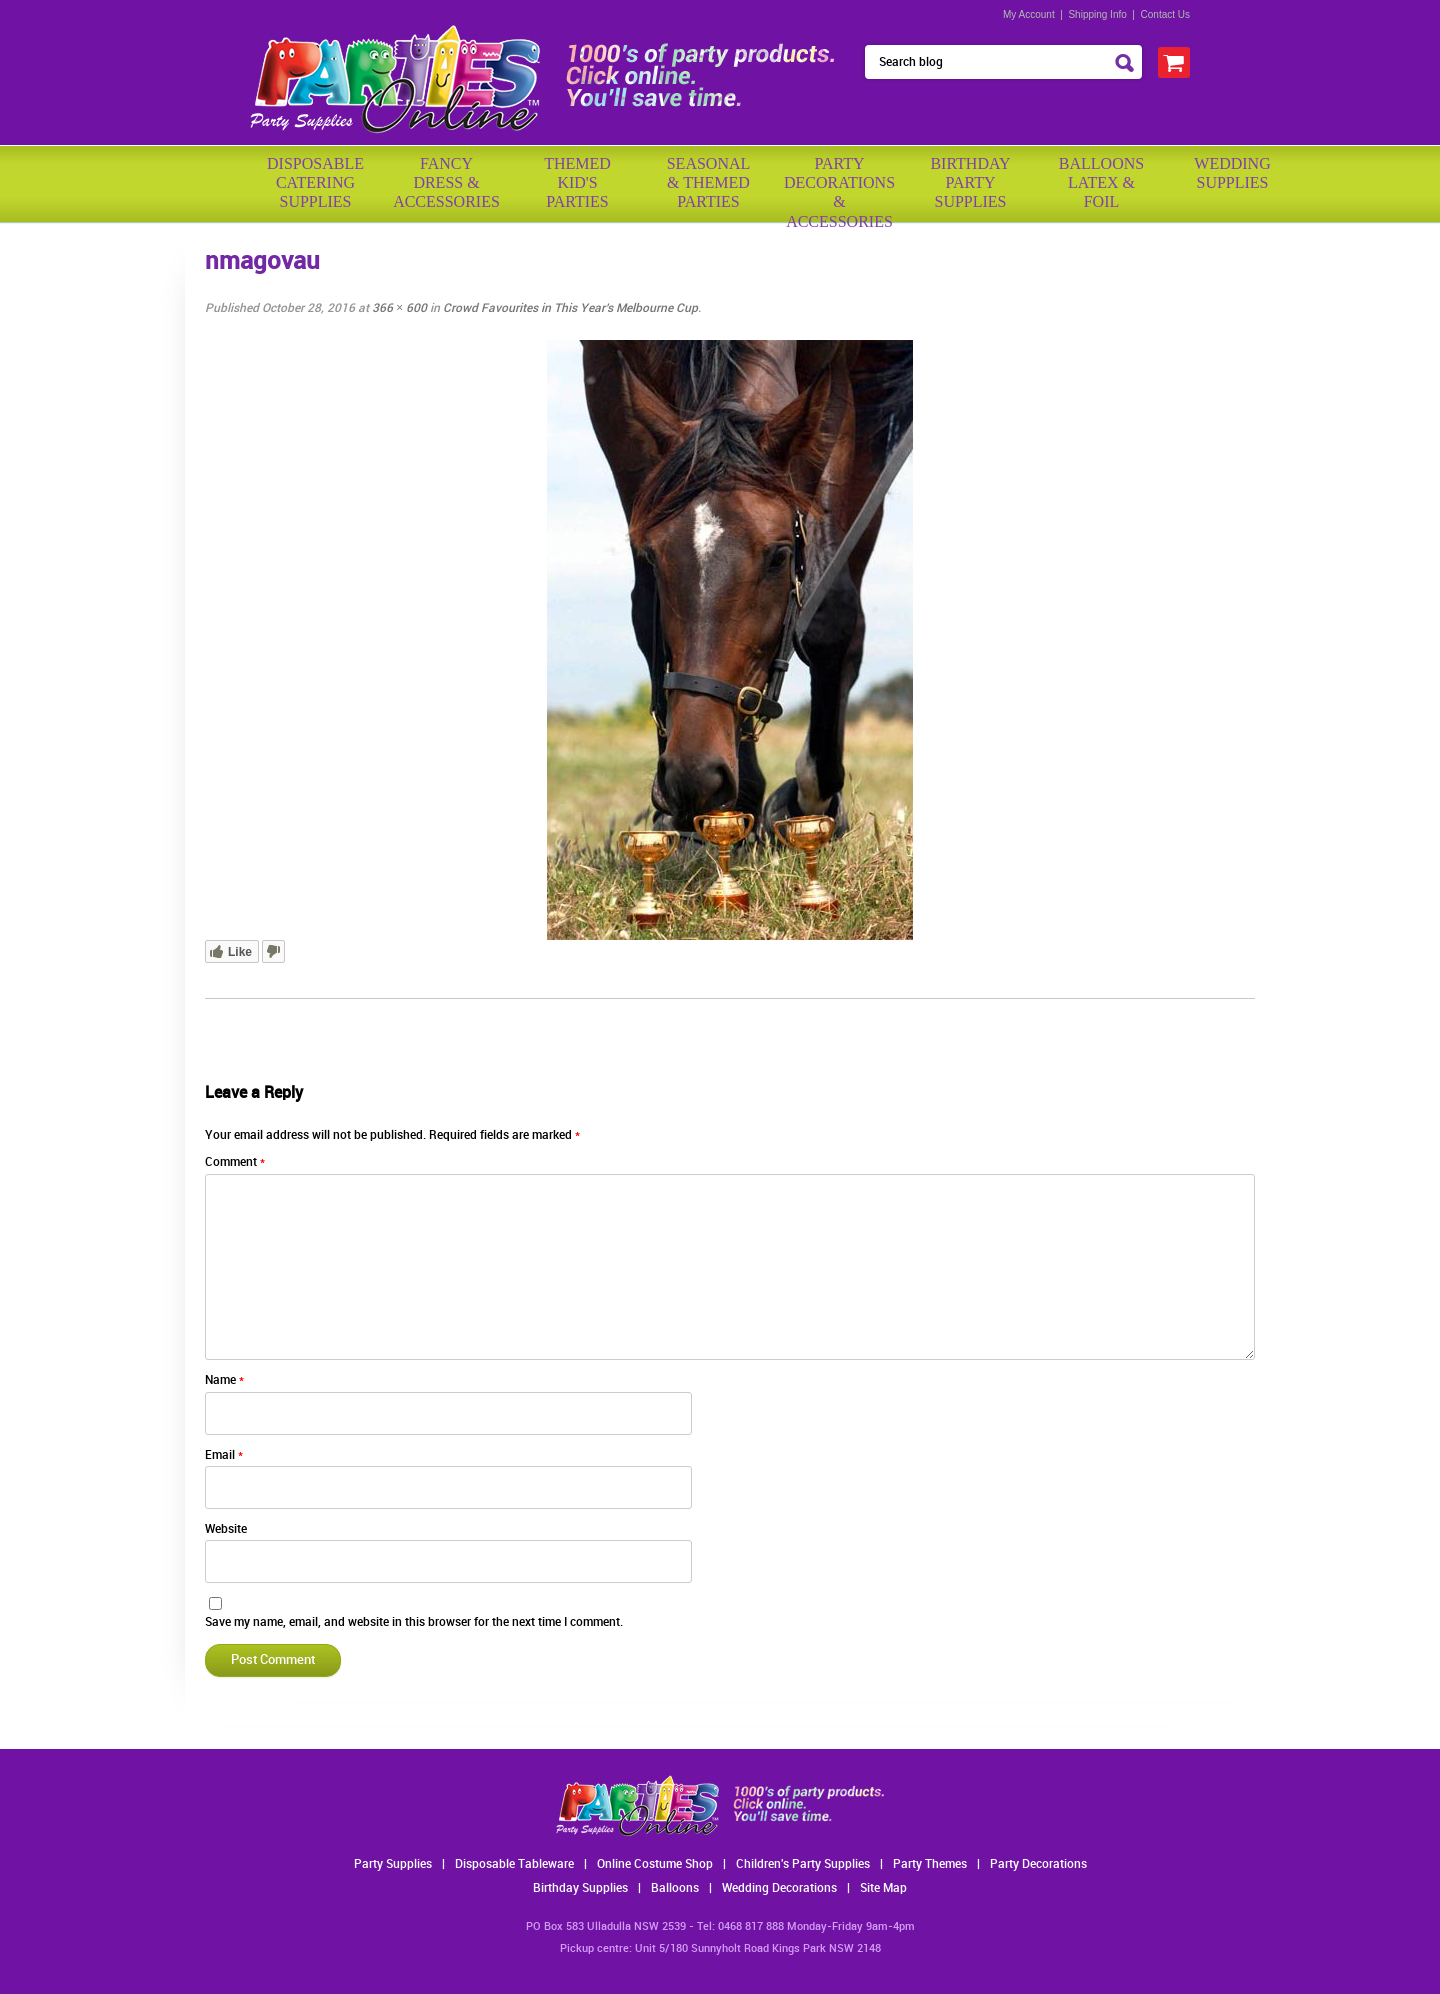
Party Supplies (393, 1864)
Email (224, 1455)
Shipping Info (1097, 14)
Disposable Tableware (514, 1864)
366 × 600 (399, 308)
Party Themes (930, 1864)
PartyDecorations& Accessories (839, 185)
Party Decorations (1038, 1864)
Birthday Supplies (580, 1888)
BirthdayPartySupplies (970, 182)
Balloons (675, 1888)
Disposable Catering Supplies (315, 182)
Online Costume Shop (655, 1864)
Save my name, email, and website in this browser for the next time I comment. (414, 1622)
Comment (235, 1162)
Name (224, 1380)
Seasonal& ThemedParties (709, 182)
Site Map (883, 1888)
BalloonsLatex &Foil (1101, 182)
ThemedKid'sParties (577, 182)
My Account (1029, 14)
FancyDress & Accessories (446, 182)
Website (226, 1529)
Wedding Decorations (779, 1888)
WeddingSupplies (1232, 173)
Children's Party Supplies (803, 1864)
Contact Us (1165, 14)
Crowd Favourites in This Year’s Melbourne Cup (570, 308)
